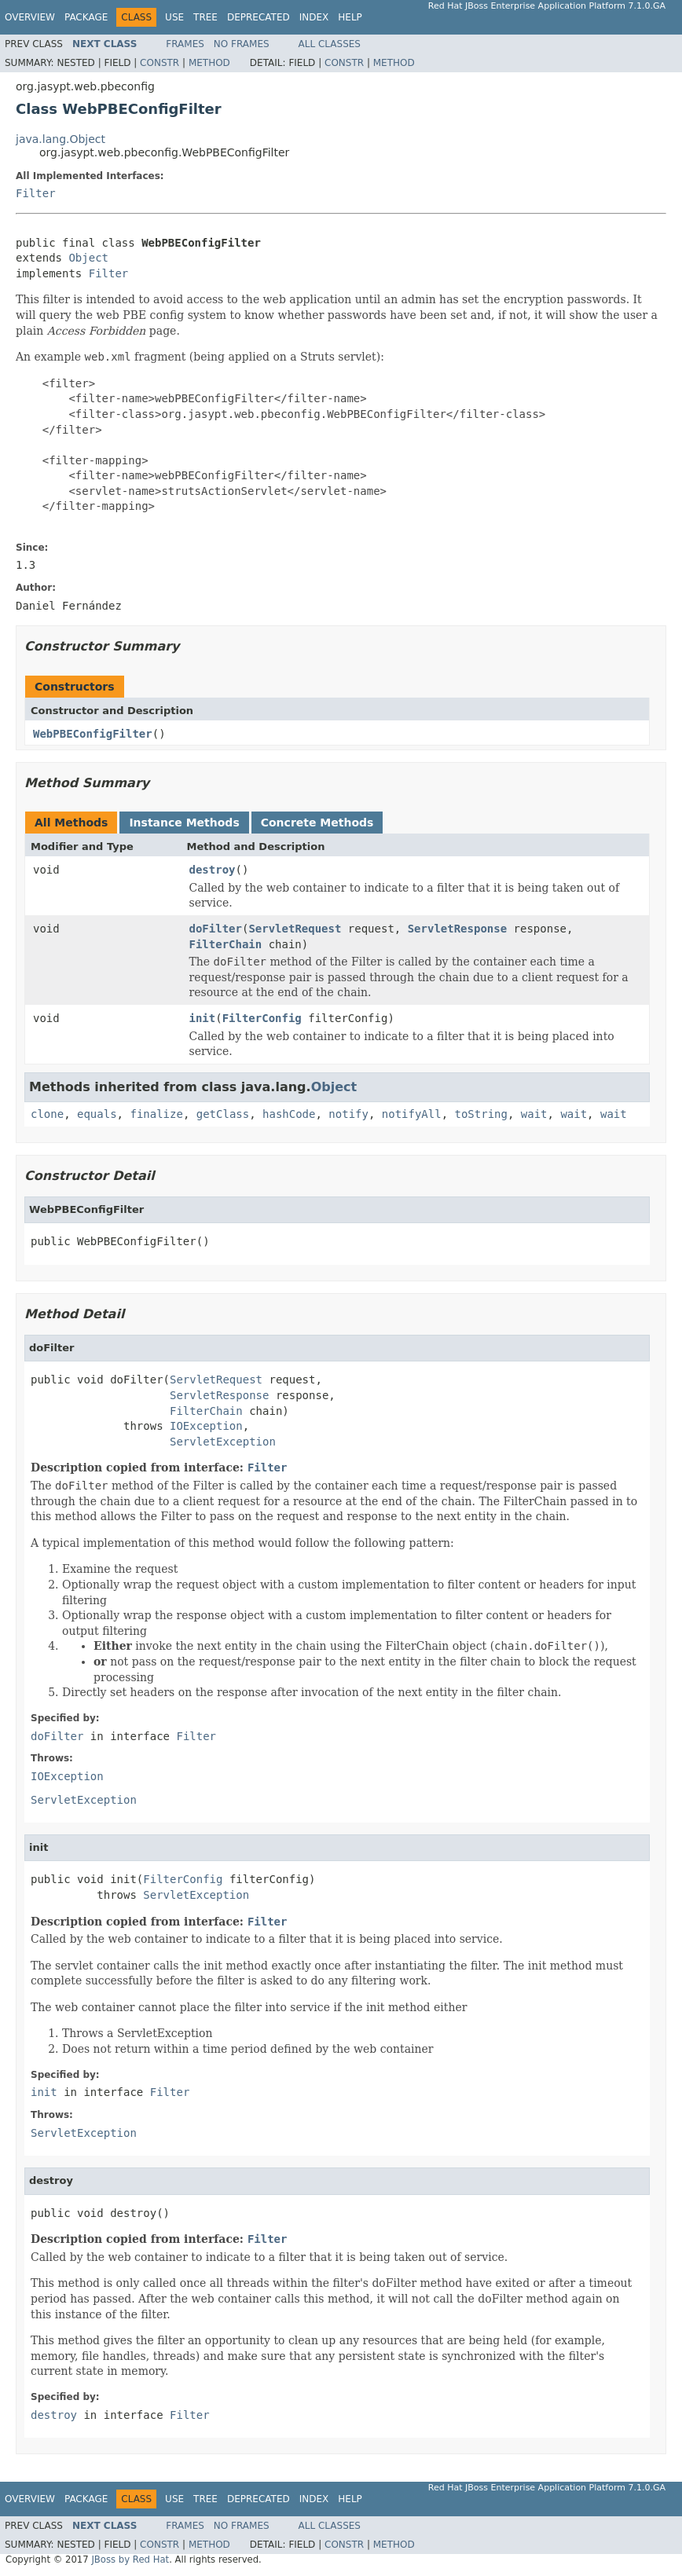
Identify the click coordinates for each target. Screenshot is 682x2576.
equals (97, 1114)
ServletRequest (294, 928)
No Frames (242, 43)
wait (534, 1114)
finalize (156, 1114)
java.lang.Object (60, 139)
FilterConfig (262, 1018)
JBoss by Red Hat (130, 2559)
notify (348, 1114)
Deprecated (258, 17)
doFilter (215, 928)
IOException (206, 1426)
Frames (185, 43)
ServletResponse (457, 928)
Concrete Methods (317, 822)
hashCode (288, 1114)
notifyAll (412, 1114)
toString (481, 1114)
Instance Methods (184, 822)
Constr (159, 62)
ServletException (223, 1441)
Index (314, 17)
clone (47, 1114)
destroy (212, 869)
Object (88, 257)
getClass (222, 1114)
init (202, 1018)
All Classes (330, 43)
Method (209, 62)
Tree (205, 17)
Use (174, 17)
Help (350, 17)
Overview (30, 17)
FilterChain (225, 944)
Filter (36, 193)
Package (86, 17)
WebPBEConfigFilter (92, 733)
